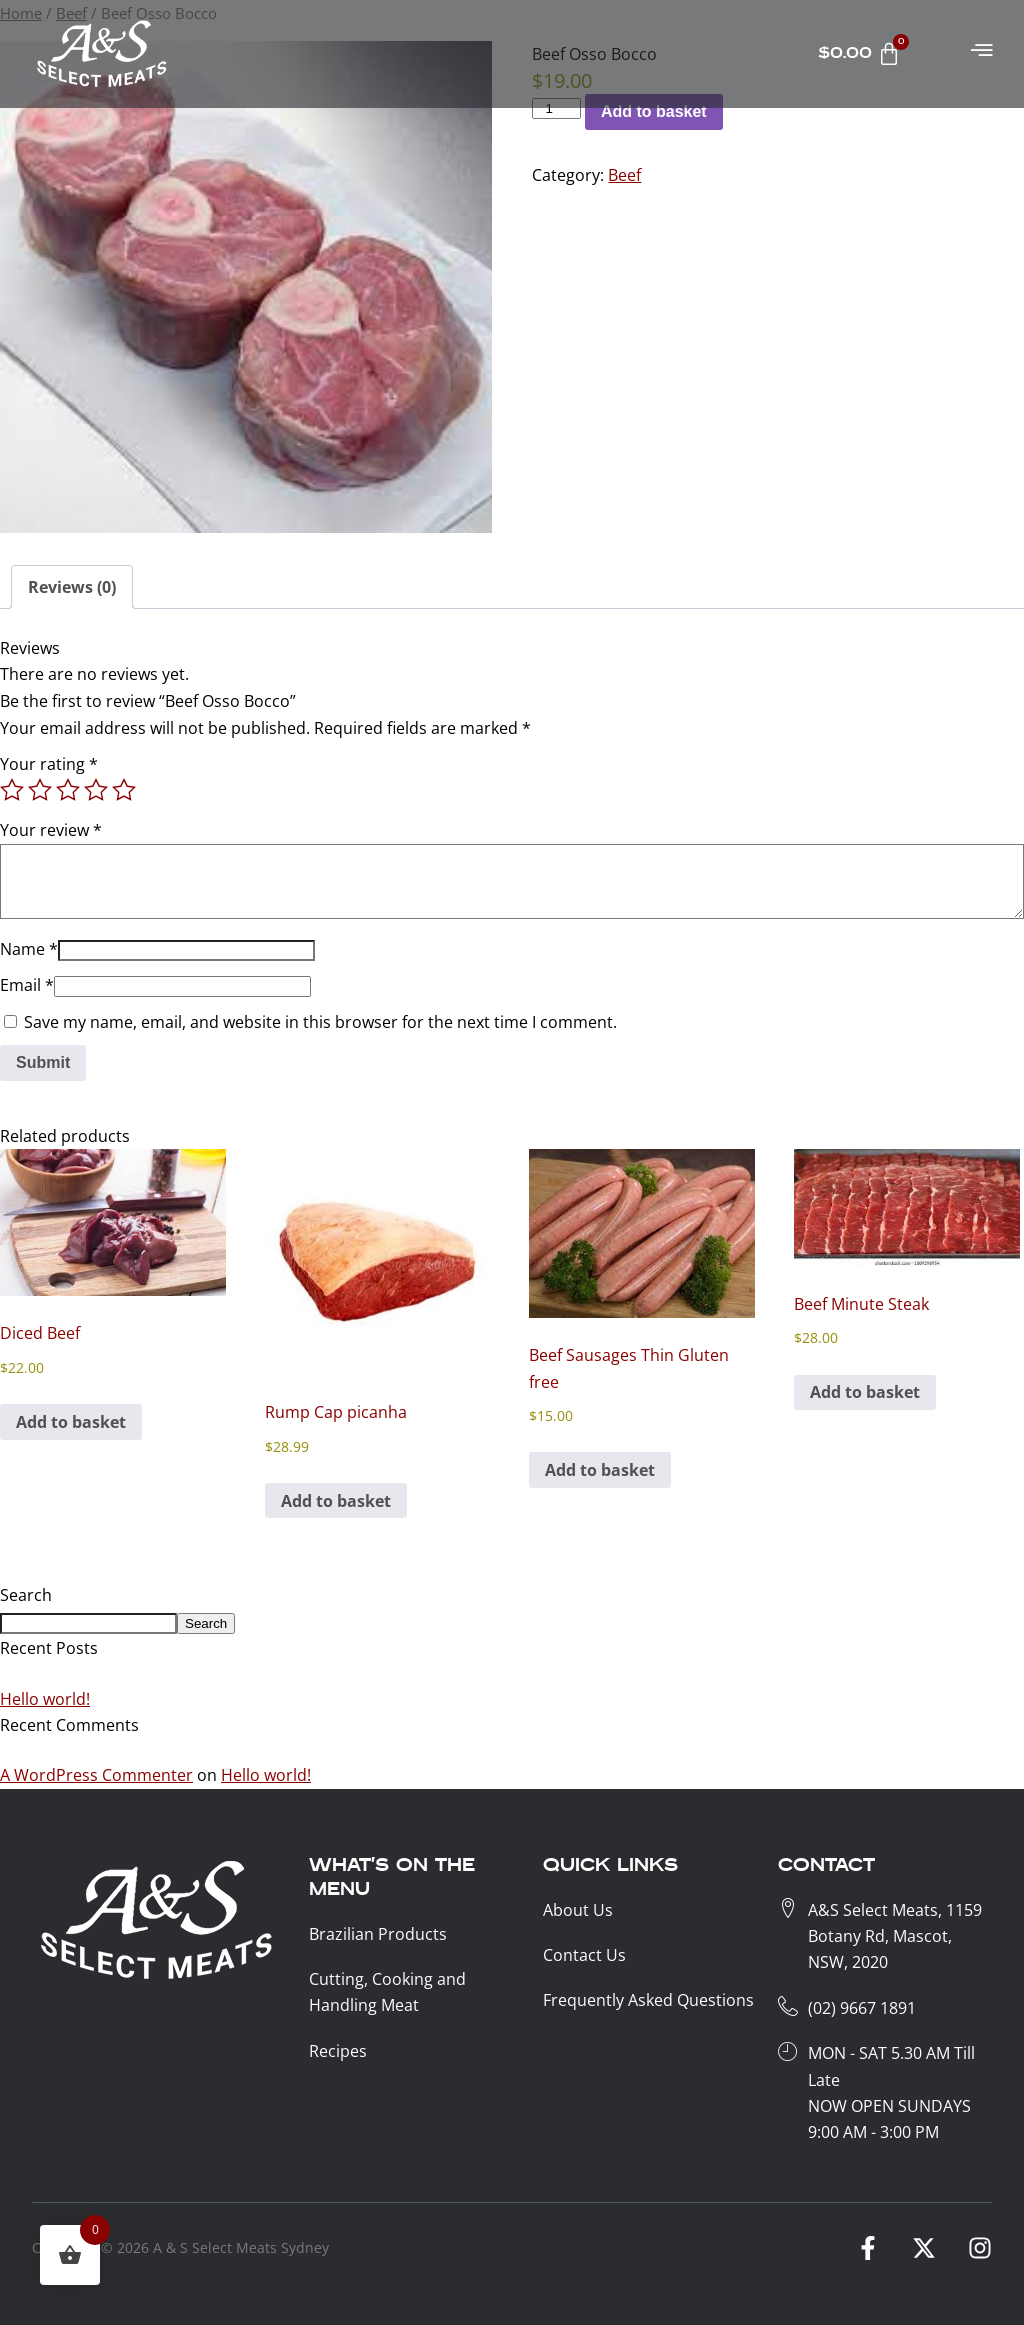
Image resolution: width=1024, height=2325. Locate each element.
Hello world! (45, 1699)
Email (27, 985)
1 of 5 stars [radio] (12, 790)
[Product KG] (556, 108)
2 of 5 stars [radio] (40, 790)
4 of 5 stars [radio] (96, 790)
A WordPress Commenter (96, 1775)
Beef (624, 175)
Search (26, 1595)
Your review (51, 830)
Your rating (49, 764)
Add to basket (654, 111)
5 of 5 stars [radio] (124, 790)
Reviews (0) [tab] (72, 587)
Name (29, 949)
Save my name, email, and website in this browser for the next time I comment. (320, 1022)
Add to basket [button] (71, 1422)
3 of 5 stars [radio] (68, 790)
